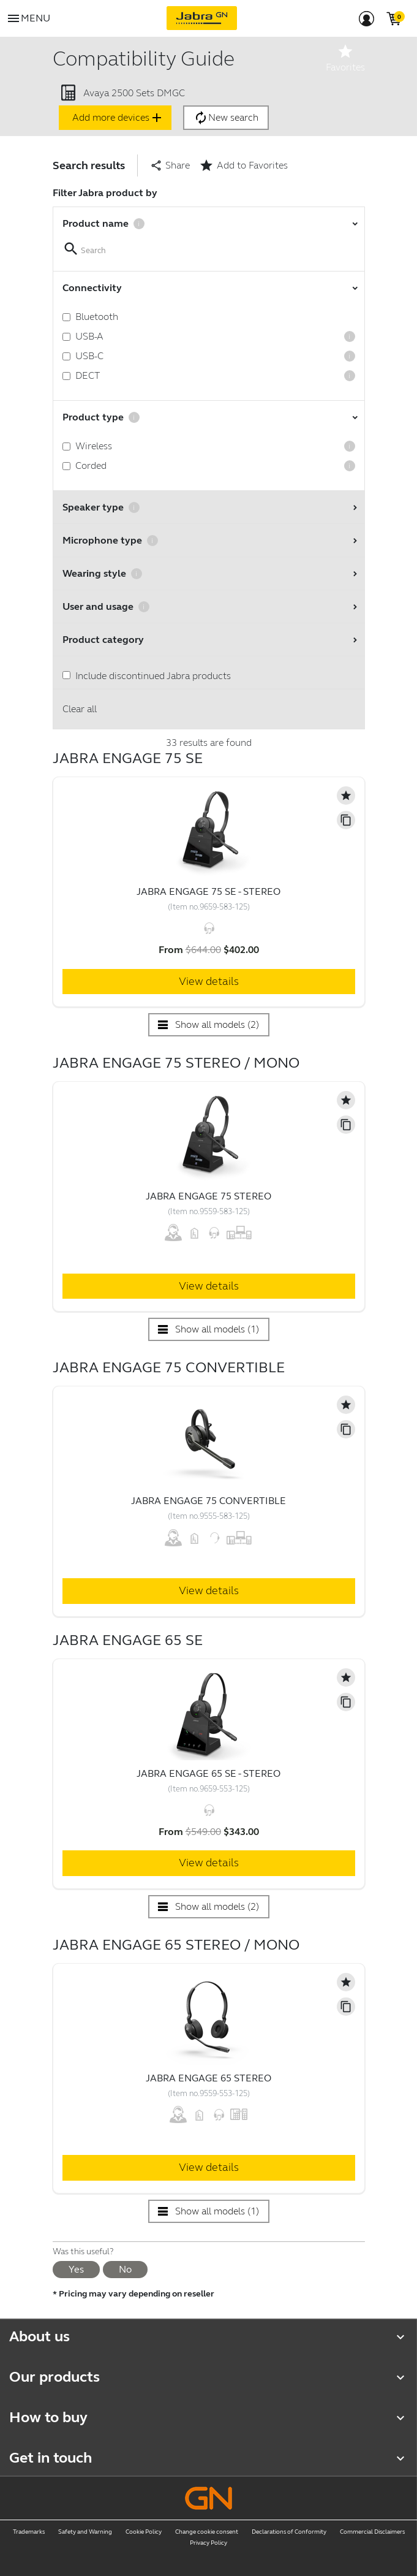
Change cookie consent (206, 2532)
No (125, 2269)
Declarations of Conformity (289, 2532)
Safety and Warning (85, 2532)
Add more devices (118, 117)
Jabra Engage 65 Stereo (208, 2078)
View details (209, 981)
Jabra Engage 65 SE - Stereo (208, 1773)
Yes (76, 2269)
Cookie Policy (144, 2532)
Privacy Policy (208, 2543)
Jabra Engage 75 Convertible (208, 1500)
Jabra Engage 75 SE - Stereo (208, 891)
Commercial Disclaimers (372, 2532)
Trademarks (29, 2532)
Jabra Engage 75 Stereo (208, 1196)
